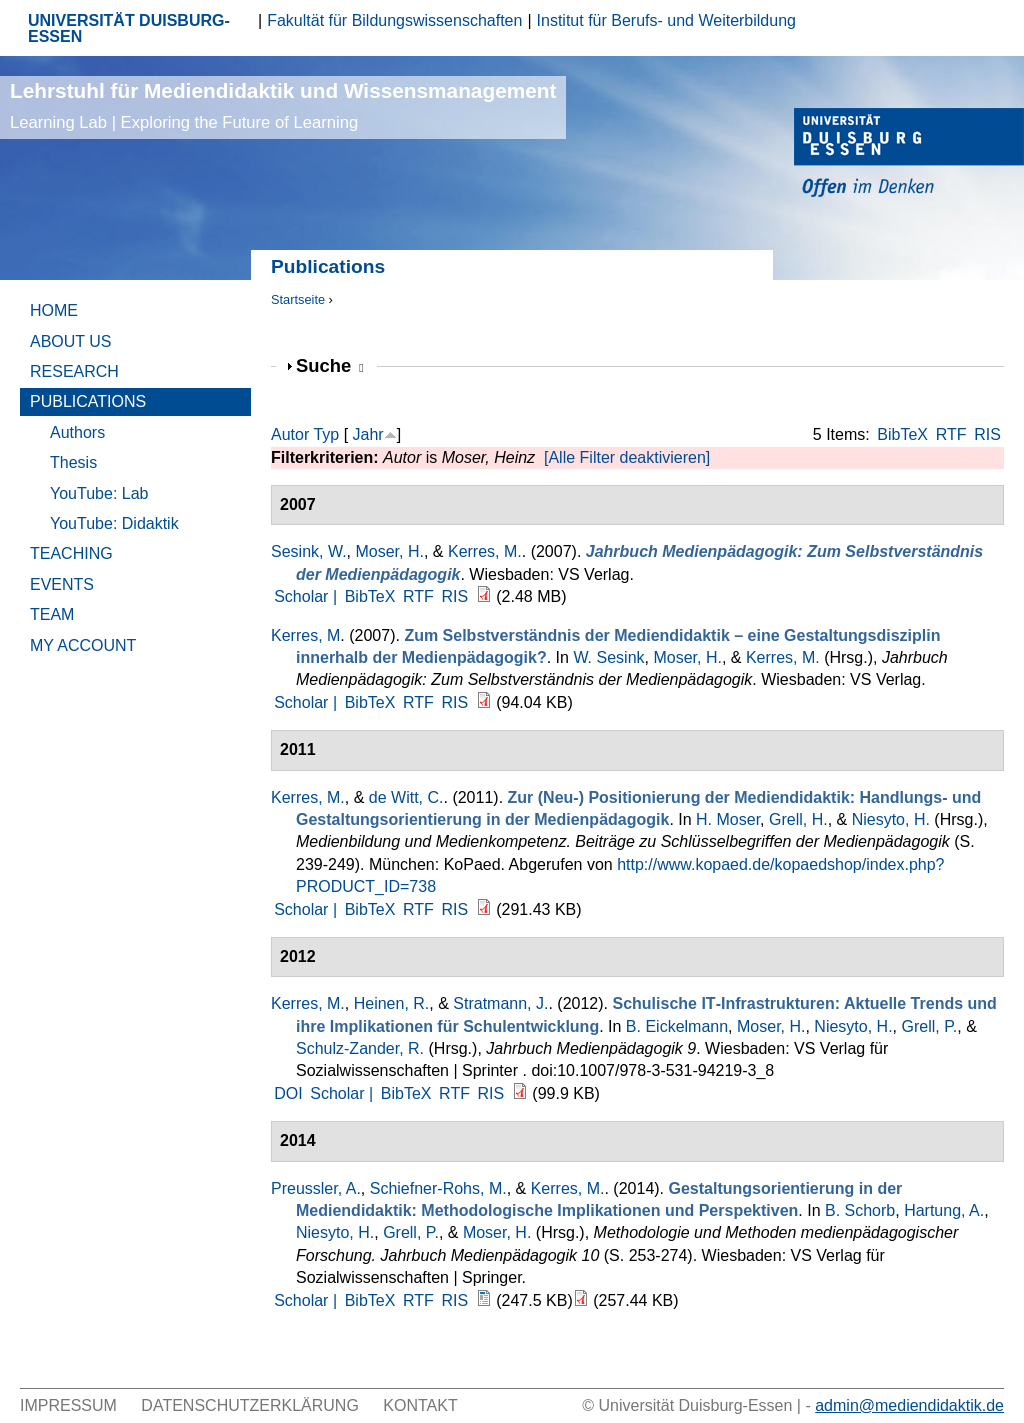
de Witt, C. (406, 797)
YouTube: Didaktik (114, 523)
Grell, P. (930, 1026)
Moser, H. (389, 551)
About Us (71, 341)
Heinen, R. (392, 1003)
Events (62, 584)
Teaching (71, 553)
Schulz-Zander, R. (360, 1048)
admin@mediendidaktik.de (909, 1405)
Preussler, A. (316, 1188)
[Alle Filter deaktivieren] (627, 457)
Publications (88, 401)
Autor (290, 434)
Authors (77, 432)
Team (52, 614)
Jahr (368, 434)
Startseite (298, 299)
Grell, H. (798, 819)
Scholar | (307, 596)
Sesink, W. (309, 551)
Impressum (68, 1405)
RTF (951, 434)
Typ (326, 434)
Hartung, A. (944, 1210)
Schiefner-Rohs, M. (438, 1188)
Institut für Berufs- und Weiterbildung (666, 20)
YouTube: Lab (99, 493)
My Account (83, 645)
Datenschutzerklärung (250, 1405)
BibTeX (902, 434)
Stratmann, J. (500, 1003)
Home (54, 310)
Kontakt (420, 1405)
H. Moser (728, 819)
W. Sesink (608, 657)
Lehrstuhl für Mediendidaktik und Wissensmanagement (283, 105)
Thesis (73, 462)
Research (74, 371)
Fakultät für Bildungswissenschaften (394, 20)
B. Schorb (860, 1210)
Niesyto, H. (891, 819)
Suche (330, 365)
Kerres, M (305, 635)
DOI (288, 1093)
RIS (987, 434)
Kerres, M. (485, 551)
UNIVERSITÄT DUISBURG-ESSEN (129, 28)
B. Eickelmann (677, 1026)
